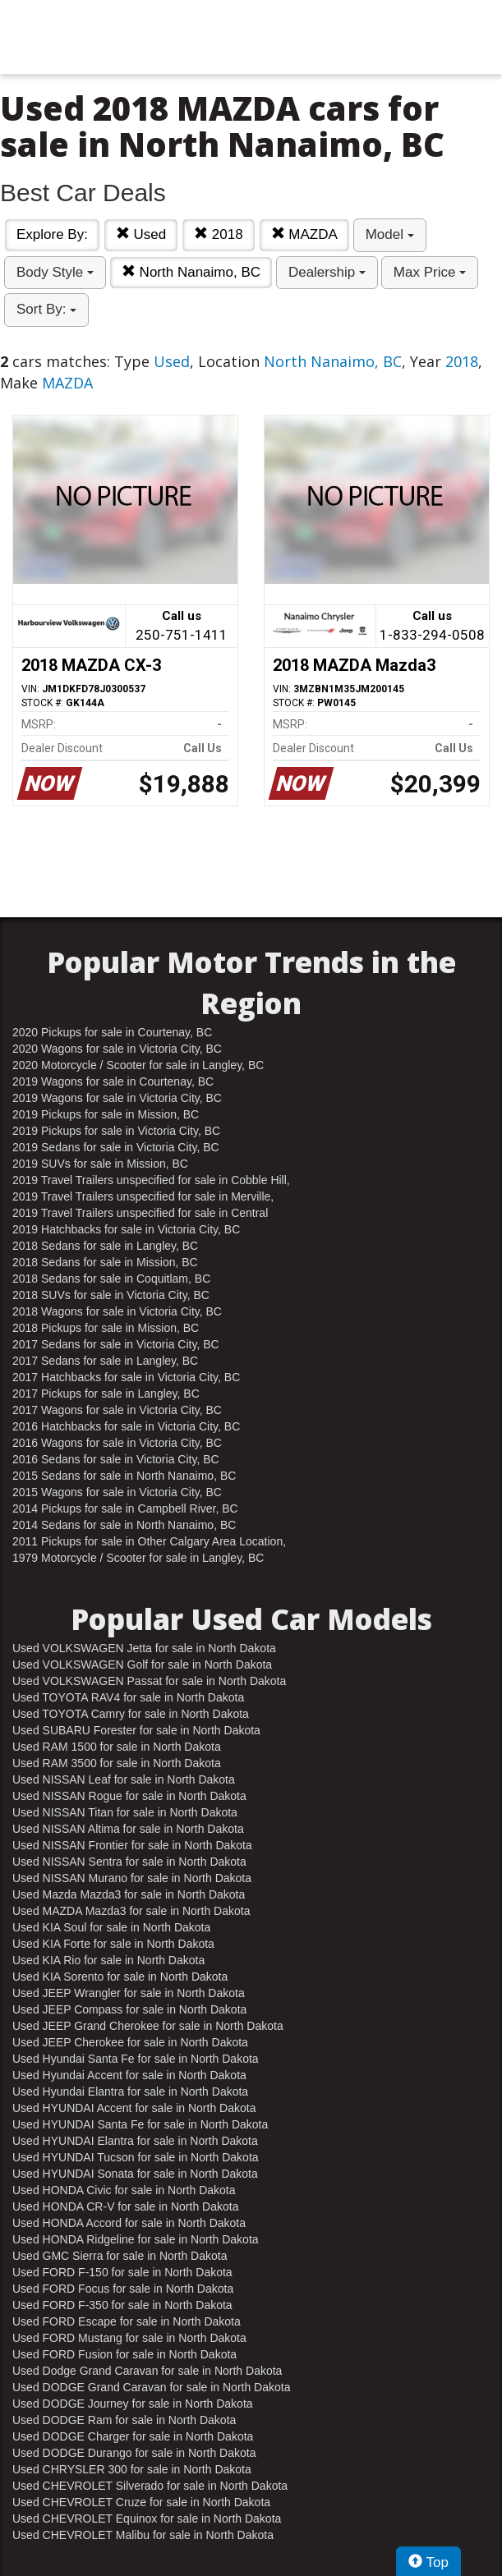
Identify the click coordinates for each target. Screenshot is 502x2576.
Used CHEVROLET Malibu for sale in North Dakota (143, 2535)
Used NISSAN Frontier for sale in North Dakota (132, 1845)
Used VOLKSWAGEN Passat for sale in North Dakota (149, 1680)
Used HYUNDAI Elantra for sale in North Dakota (135, 2140)
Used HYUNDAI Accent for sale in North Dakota (134, 2108)
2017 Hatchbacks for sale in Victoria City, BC (126, 1377)
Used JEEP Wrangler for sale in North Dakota (128, 1993)
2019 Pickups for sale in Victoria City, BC (116, 1130)
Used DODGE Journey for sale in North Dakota (132, 2403)
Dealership (327, 272)
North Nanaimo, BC (191, 272)
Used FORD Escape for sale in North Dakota (126, 2321)
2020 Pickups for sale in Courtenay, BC (112, 1032)
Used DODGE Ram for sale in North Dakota (124, 2420)
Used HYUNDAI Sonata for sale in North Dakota (135, 2173)
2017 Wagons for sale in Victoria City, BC (117, 1410)
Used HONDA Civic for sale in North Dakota (124, 2190)
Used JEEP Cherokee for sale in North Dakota (130, 2042)
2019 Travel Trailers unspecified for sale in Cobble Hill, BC (151, 1180)
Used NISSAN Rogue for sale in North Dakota (129, 1795)
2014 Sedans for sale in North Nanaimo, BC (124, 1524)
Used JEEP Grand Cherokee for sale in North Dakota (147, 2025)
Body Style (55, 272)
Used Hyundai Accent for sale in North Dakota (129, 2075)
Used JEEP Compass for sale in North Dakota (129, 2009)
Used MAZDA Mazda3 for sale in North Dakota (131, 1910)
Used (141, 234)
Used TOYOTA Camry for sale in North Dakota (130, 1713)
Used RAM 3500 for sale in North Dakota (116, 1763)
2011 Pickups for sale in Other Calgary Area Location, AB (149, 1542)
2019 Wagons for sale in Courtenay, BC (113, 1081)
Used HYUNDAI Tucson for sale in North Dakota (135, 2157)
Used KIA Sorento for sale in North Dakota (120, 1976)
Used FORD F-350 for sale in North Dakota (122, 2305)
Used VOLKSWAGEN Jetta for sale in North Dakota (144, 1648)
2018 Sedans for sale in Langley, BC (105, 1245)
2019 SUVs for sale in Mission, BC (100, 1163)
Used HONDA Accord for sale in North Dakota (129, 2222)
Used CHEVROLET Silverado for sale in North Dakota (150, 2485)
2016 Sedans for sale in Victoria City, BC (115, 1459)
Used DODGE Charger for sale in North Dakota (132, 2436)
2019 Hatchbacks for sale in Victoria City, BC (126, 1229)
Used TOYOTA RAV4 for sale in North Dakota (128, 1697)
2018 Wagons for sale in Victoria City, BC (117, 1311)
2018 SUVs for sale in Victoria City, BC (111, 1295)
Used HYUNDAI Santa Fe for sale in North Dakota (140, 2124)
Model (390, 234)
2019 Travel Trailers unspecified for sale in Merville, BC (143, 1197)
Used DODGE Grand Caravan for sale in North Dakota (151, 2387)
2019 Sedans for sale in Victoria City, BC (115, 1147)
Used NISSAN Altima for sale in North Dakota (128, 1828)
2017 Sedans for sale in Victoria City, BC (115, 1344)
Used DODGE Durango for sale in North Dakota (134, 2452)
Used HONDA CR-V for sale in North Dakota (125, 2206)
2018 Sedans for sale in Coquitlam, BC (111, 1278)
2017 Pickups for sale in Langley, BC (106, 1393)
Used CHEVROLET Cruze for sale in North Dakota (141, 2502)
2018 (218, 234)
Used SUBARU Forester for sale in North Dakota (136, 1730)
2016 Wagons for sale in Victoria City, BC (117, 1442)
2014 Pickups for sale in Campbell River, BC (125, 1508)
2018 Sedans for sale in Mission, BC (105, 1262)
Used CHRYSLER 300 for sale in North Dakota (131, 2469)
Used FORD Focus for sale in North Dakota (122, 2288)
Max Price (430, 272)
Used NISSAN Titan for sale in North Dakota (124, 1812)
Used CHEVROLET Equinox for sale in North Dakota (146, 2518)
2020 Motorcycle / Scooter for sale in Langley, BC (138, 1065)
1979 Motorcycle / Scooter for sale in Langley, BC (138, 1557)
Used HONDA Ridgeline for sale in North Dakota (135, 2239)
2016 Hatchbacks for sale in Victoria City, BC (126, 1426)
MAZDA (304, 234)
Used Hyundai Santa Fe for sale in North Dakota (135, 2058)
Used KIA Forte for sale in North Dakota (113, 1943)
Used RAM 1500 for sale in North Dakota (116, 1746)
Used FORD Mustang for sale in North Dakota (129, 2337)
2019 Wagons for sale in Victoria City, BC (117, 1097)
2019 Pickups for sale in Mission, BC (105, 1114)
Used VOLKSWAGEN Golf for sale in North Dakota (142, 1664)
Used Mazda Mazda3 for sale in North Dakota (128, 1894)
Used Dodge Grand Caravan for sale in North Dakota (147, 2370)
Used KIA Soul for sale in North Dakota (111, 1927)
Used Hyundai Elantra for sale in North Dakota (130, 2091)
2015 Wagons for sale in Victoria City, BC (117, 1492)
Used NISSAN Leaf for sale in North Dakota (123, 1779)
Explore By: (52, 234)
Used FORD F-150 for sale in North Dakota (122, 2272)
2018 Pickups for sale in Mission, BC (105, 1327)
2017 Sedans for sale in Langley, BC (105, 1360)
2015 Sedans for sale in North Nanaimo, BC (124, 1475)
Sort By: (46, 309)
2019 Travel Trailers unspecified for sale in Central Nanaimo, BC (140, 1213)
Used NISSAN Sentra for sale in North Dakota (129, 1861)
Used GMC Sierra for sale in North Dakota (119, 2255)
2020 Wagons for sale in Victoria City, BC (117, 1048)
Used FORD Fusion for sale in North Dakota (124, 2354)
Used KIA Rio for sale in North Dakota (108, 1960)
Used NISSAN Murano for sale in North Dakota (131, 1878)
